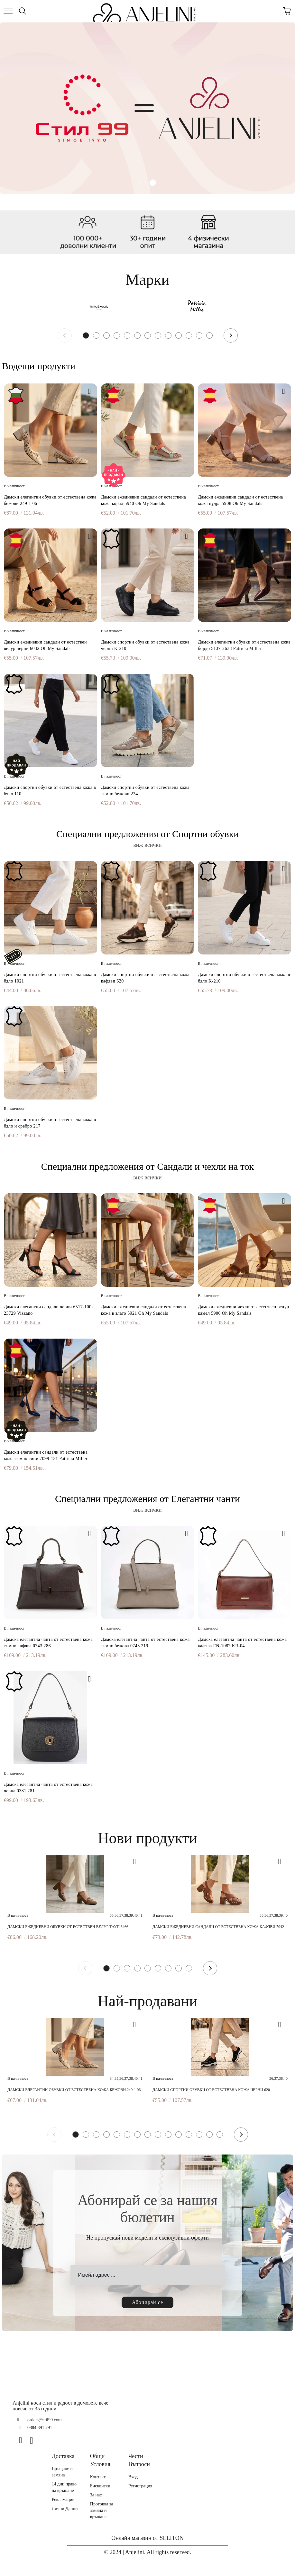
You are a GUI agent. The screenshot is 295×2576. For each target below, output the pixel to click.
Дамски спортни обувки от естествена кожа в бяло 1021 (50, 977)
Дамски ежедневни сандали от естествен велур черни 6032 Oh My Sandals (45, 645)
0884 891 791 (39, 2427)
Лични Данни (65, 2508)
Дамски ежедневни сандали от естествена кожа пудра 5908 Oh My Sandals (240, 500)
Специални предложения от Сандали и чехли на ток (147, 1166)
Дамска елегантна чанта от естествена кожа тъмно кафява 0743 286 (48, 1642)
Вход (133, 2476)
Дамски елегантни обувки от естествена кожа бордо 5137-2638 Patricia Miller (244, 645)
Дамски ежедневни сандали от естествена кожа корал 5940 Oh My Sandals (143, 500)
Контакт (98, 2476)
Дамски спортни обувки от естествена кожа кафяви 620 (145, 977)
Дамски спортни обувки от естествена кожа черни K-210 (145, 645)
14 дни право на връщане (64, 2487)
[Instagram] (34, 2440)
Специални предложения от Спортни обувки (147, 833)
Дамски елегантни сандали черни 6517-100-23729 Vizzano (48, 1310)
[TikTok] (45, 2440)
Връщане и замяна (62, 2471)
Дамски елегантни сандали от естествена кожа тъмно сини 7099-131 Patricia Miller (46, 1455)
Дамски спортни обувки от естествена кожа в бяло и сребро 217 (50, 1122)
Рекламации (63, 2499)
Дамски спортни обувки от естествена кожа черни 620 (211, 2089)
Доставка (63, 2456)
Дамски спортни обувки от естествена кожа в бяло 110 (50, 790)
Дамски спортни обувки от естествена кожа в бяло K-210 (244, 977)
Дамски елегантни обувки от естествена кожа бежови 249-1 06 (50, 500)
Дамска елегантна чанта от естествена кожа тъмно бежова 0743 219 (145, 1642)
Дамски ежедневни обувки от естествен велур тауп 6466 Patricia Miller (67, 1926)
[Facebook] (23, 2440)
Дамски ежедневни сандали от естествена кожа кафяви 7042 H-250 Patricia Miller (218, 1926)
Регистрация (140, 2486)
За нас (96, 2495)
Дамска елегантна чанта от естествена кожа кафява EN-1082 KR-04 (242, 1642)
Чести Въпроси (139, 2460)
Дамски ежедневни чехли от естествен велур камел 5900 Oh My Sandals (243, 1310)
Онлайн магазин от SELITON (147, 2538)
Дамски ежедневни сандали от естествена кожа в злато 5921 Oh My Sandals (143, 1310)
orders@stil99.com (44, 2419)
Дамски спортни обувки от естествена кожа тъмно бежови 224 (145, 790)
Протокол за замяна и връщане (101, 2510)
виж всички (147, 845)
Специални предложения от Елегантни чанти (147, 1498)
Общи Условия (100, 2460)
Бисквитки (100, 2486)
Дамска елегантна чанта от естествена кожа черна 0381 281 (48, 1787)
